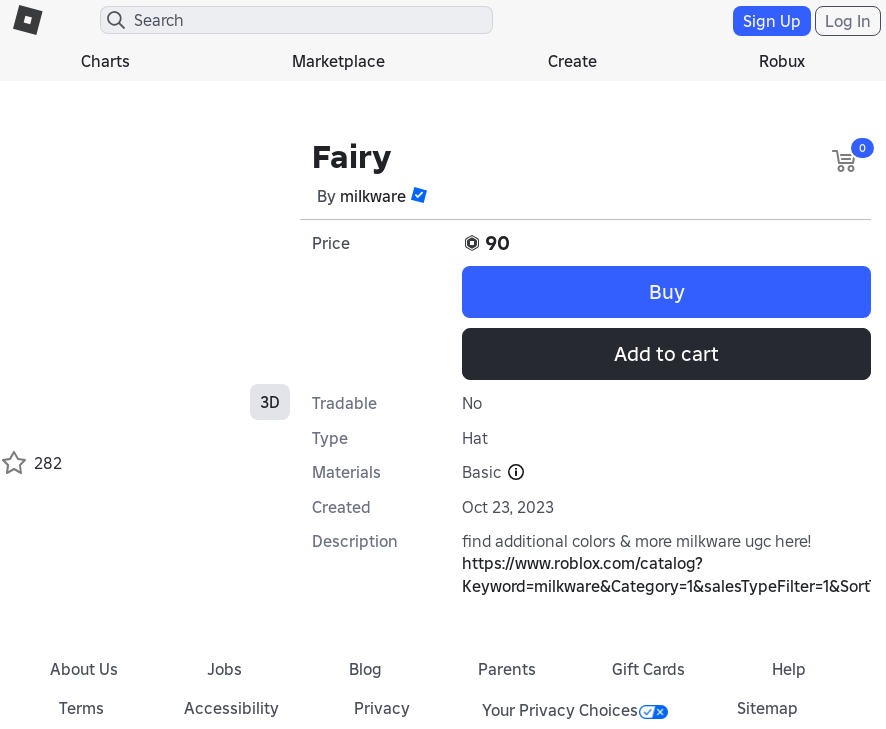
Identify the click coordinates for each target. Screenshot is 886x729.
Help (789, 669)
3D (270, 402)
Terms (81, 708)
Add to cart (666, 354)
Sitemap (767, 708)
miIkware (373, 196)
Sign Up (772, 21)
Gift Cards (648, 669)
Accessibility (231, 708)
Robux (782, 61)
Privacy (382, 708)
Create (572, 61)
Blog (365, 669)
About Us (84, 669)
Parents (507, 669)
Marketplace (338, 61)
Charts (105, 61)
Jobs (224, 669)
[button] (419, 195)
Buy (667, 292)
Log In (848, 21)
